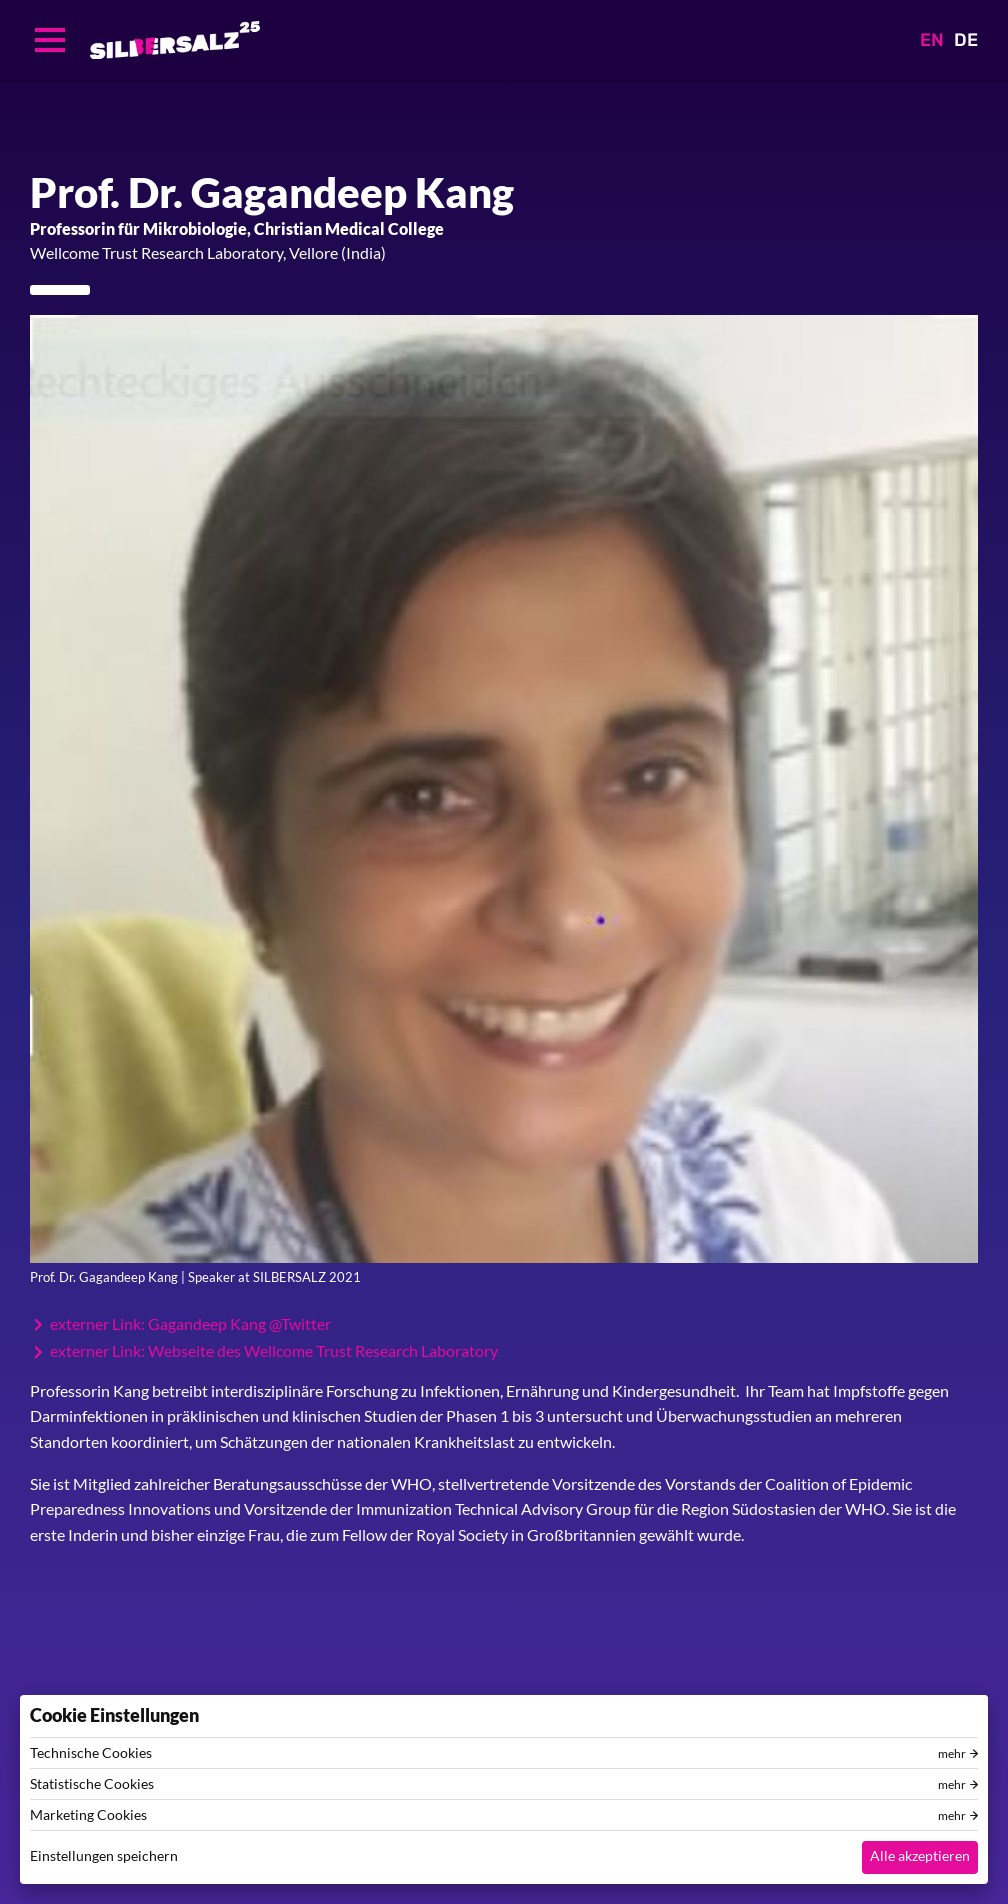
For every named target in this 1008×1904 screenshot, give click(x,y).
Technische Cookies (91, 1753)
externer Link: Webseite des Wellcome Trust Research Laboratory (274, 1351)
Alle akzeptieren (920, 1855)
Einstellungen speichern (104, 1855)
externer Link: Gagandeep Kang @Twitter (190, 1324)
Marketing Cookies (88, 1815)
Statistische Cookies (92, 1784)
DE (966, 40)
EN (932, 40)
